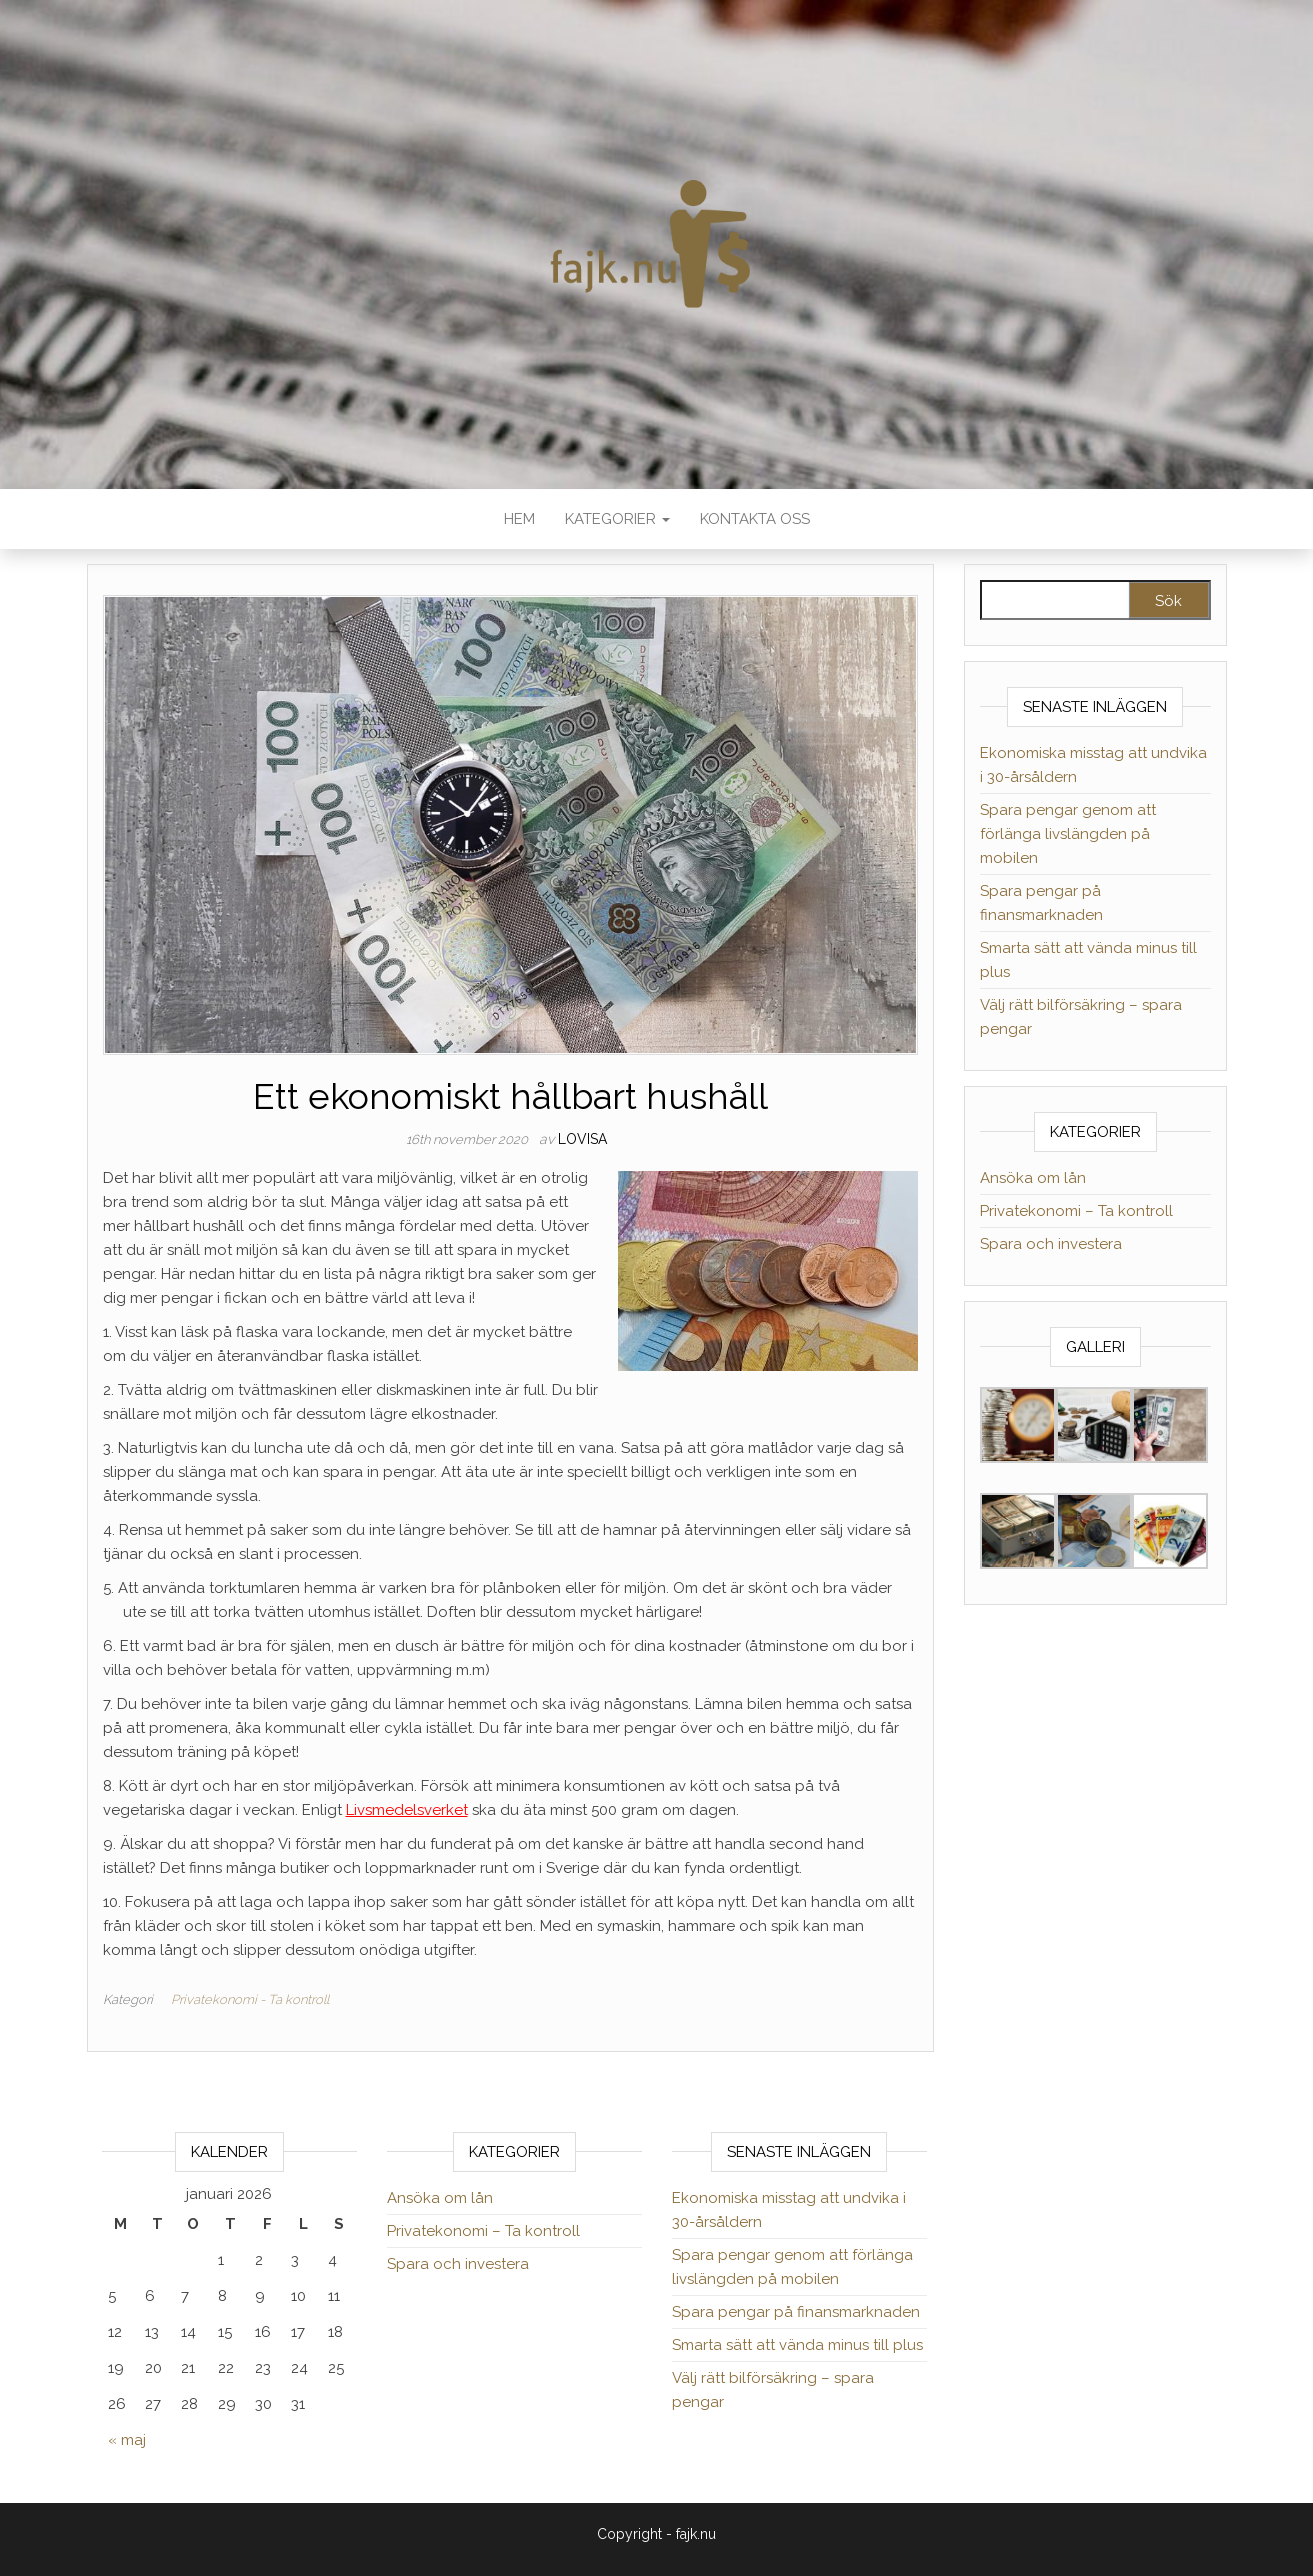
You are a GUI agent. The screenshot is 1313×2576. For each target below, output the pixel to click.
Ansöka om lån (1033, 1178)
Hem (519, 519)
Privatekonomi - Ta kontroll (250, 1999)
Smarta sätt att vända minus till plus (797, 2345)
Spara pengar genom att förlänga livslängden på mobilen (1068, 834)
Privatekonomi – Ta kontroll (1076, 1211)
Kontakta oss (755, 519)
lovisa (582, 1139)
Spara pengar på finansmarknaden (796, 2312)
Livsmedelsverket (407, 1810)
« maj (127, 2440)
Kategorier (617, 519)
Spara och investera (1051, 1244)
